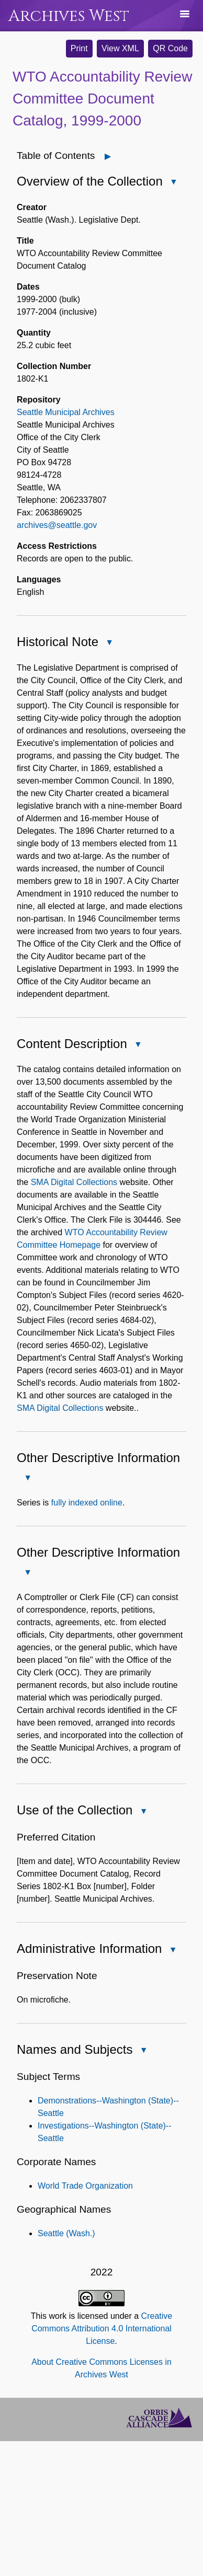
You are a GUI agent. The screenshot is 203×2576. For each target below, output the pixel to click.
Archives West (68, 16)
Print (79, 48)
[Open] (108, 156)
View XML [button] (120, 48)
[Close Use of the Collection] (143, 1811)
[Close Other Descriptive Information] (28, 1477)
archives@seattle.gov (57, 525)
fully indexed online (86, 1502)
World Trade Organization (85, 2185)
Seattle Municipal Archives (66, 412)
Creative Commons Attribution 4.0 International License (101, 2328)
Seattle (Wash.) (66, 2233)
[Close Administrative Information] (172, 1950)
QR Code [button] (170, 48)
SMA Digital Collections (74, 1182)
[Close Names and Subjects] (143, 2050)
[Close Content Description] (138, 1044)
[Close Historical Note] (109, 642)
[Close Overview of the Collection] (174, 182)
